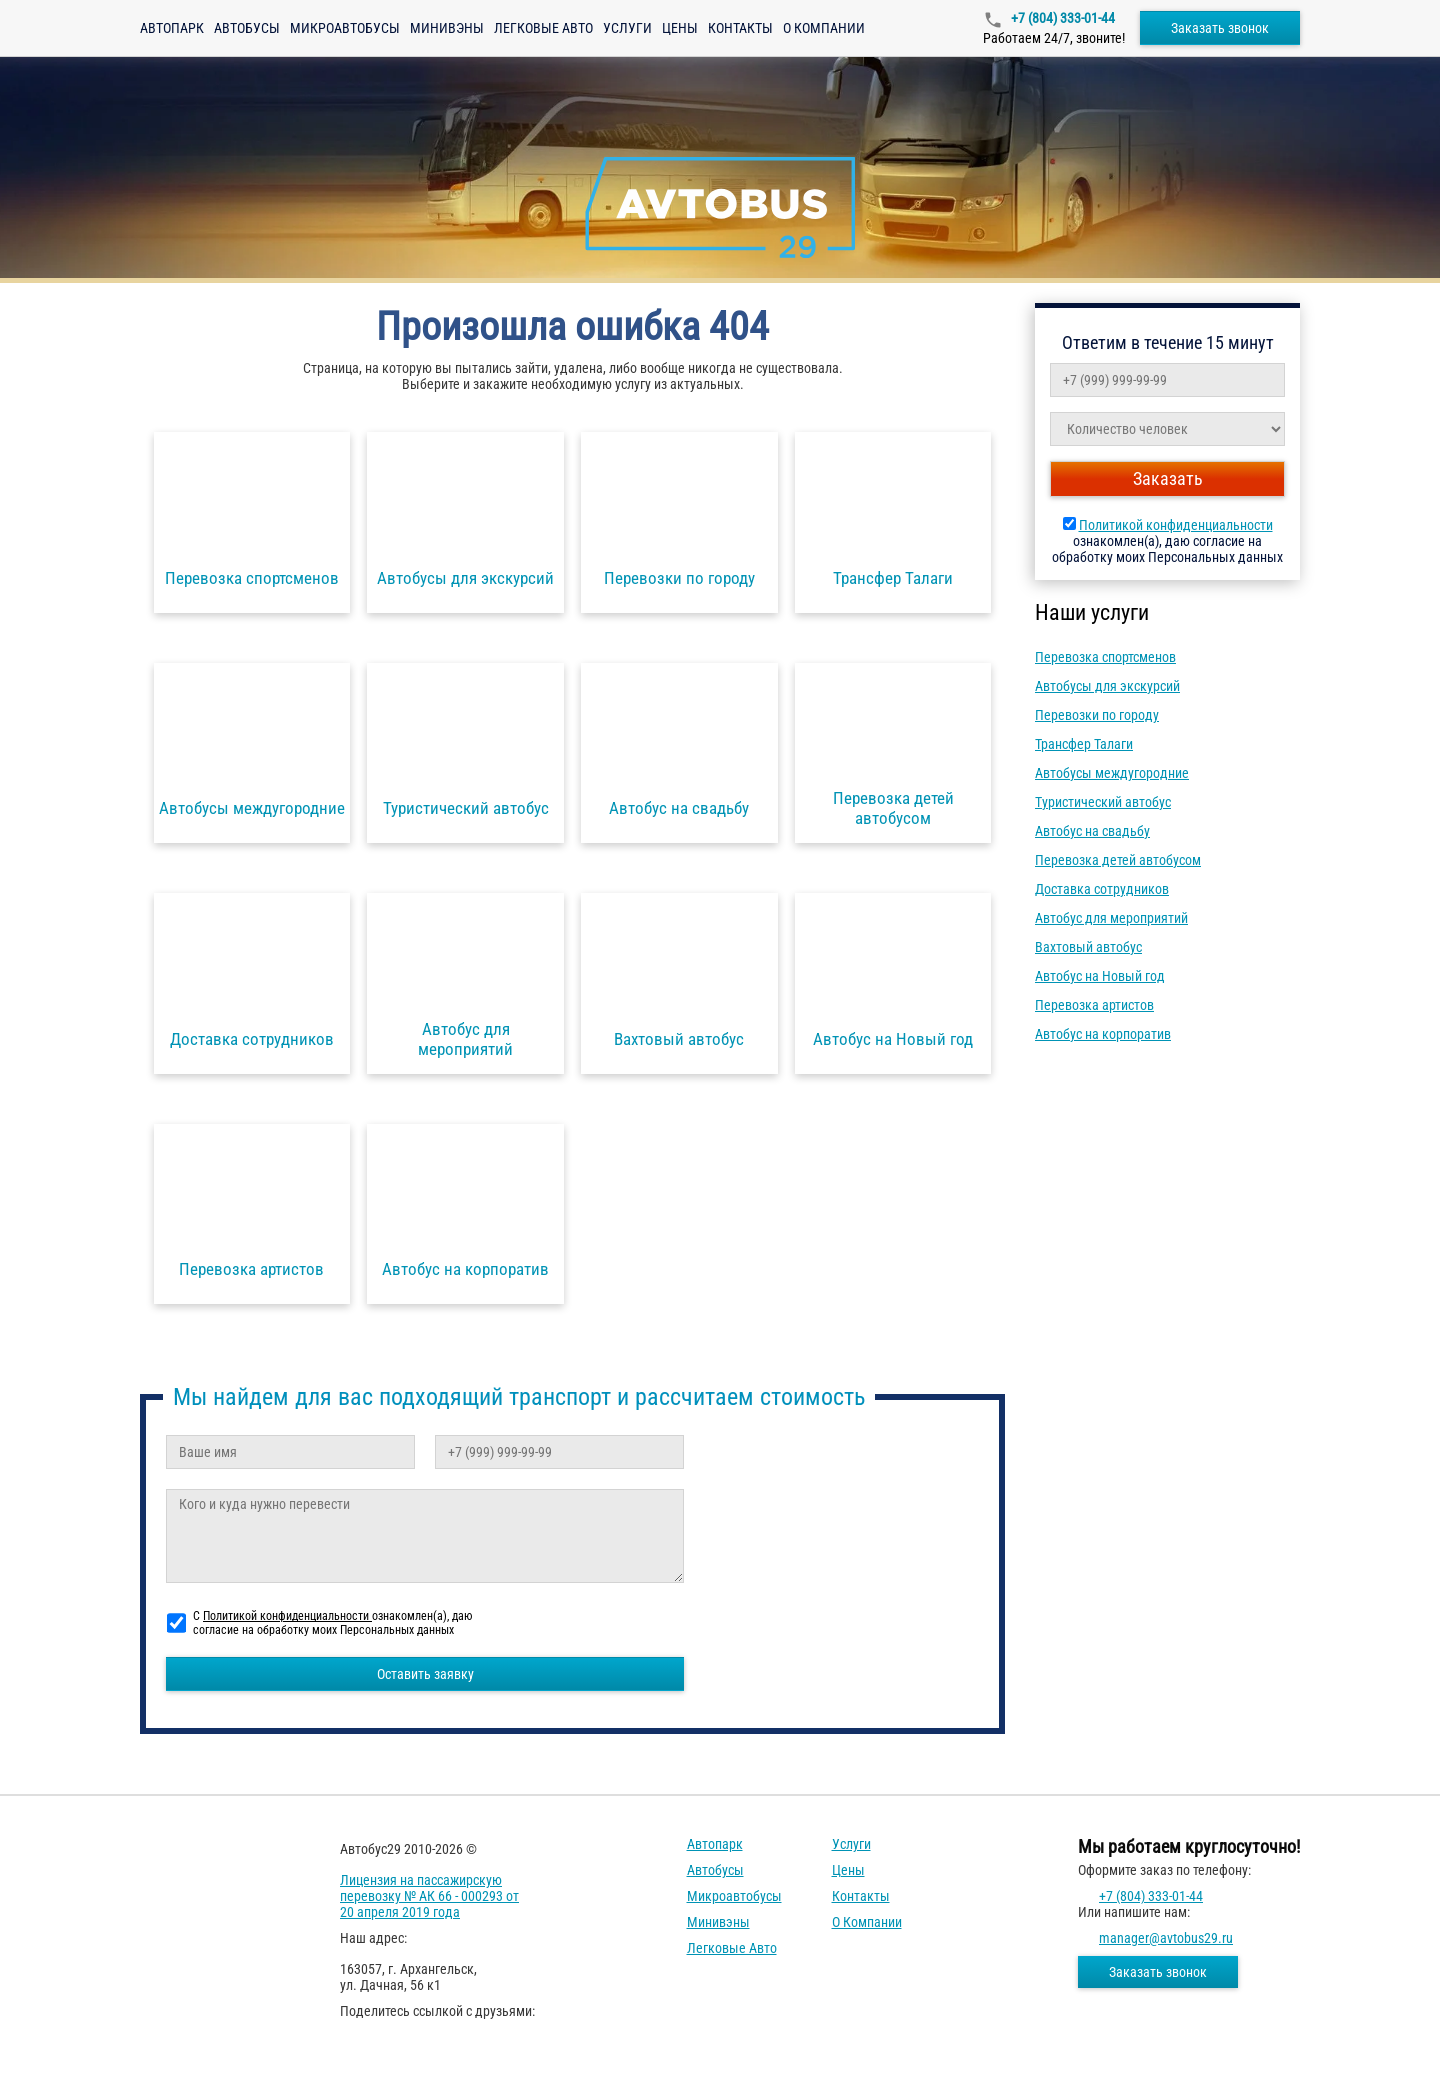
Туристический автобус (1103, 802)
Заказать (1168, 478)
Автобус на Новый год (1100, 976)
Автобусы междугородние (1112, 773)
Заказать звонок (1220, 28)
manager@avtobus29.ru (1166, 1938)
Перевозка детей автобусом (1118, 860)
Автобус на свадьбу (1092, 831)
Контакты (740, 28)
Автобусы (247, 28)
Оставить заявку (425, 1674)
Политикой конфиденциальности (1176, 525)
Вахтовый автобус (1088, 947)
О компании (824, 28)
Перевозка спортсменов (1105, 657)
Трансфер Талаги (1084, 744)
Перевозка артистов (1094, 1005)
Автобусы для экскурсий (1107, 686)
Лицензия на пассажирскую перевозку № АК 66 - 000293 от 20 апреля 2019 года (429, 1896)
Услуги (627, 28)
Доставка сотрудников (1102, 889)
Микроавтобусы (345, 28)
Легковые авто (543, 28)
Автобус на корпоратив (1103, 1034)
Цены (680, 28)
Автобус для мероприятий (1111, 918)
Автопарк (172, 28)
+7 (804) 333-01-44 (1061, 18)
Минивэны (447, 28)
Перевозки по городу (1097, 715)
